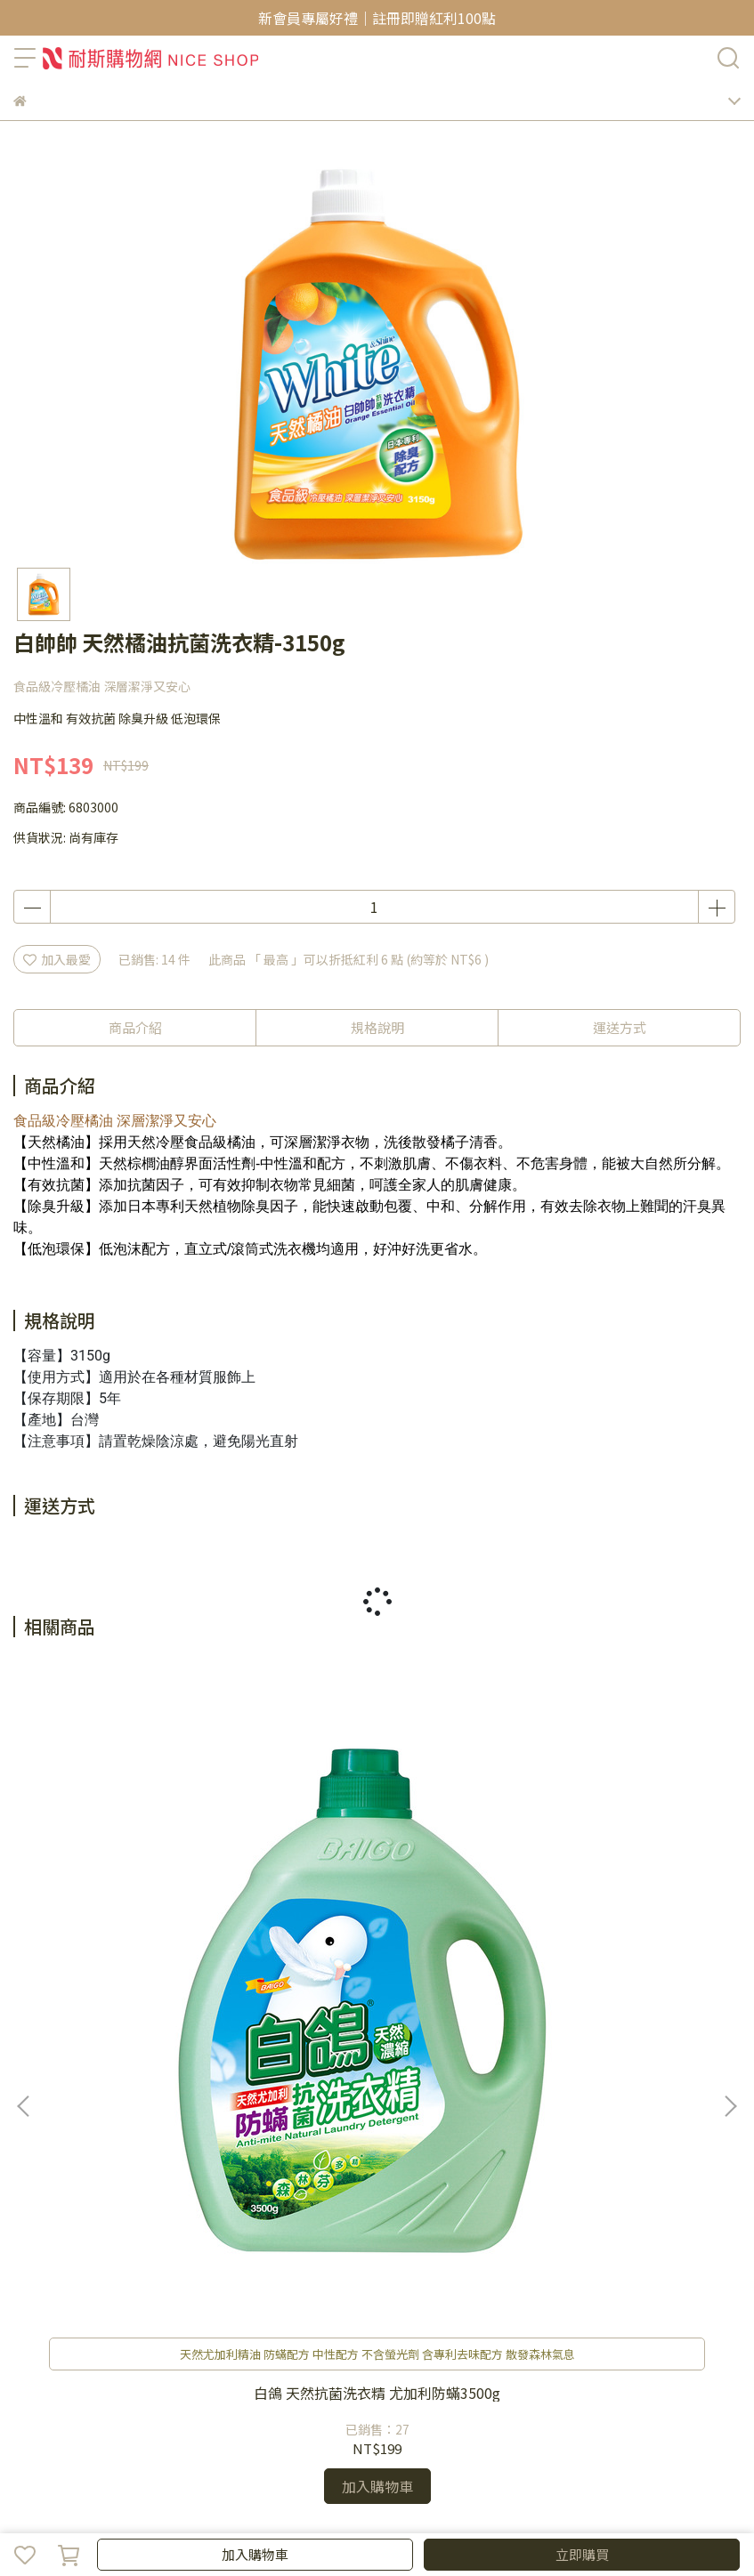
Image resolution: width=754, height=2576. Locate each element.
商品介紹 (135, 1027)
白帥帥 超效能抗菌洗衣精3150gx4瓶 (608, 1940)
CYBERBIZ (554, 2508)
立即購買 (582, 2554)
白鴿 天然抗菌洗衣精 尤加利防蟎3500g (147, 1940)
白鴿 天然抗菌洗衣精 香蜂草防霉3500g (377, 1940)
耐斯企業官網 (254, 2353)
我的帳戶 (72, 2281)
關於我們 (38, 2353)
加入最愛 (57, 959)
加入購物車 (255, 2554)
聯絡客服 (131, 2281)
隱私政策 (97, 2353)
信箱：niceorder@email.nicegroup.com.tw (139, 2209)
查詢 (25, 2281)
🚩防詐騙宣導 (169, 2353)
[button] (730, 1875)
